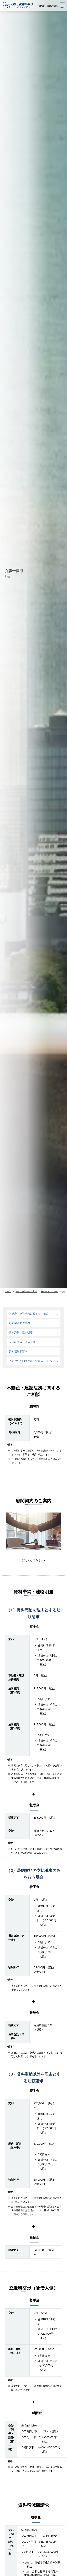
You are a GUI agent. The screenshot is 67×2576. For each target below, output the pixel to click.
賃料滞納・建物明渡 (21, 1332)
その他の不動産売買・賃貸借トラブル (31, 1361)
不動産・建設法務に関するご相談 (28, 1314)
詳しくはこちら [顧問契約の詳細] (31, 1560)
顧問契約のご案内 (19, 1323)
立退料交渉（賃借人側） (23, 1342)
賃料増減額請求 (18, 1351)
